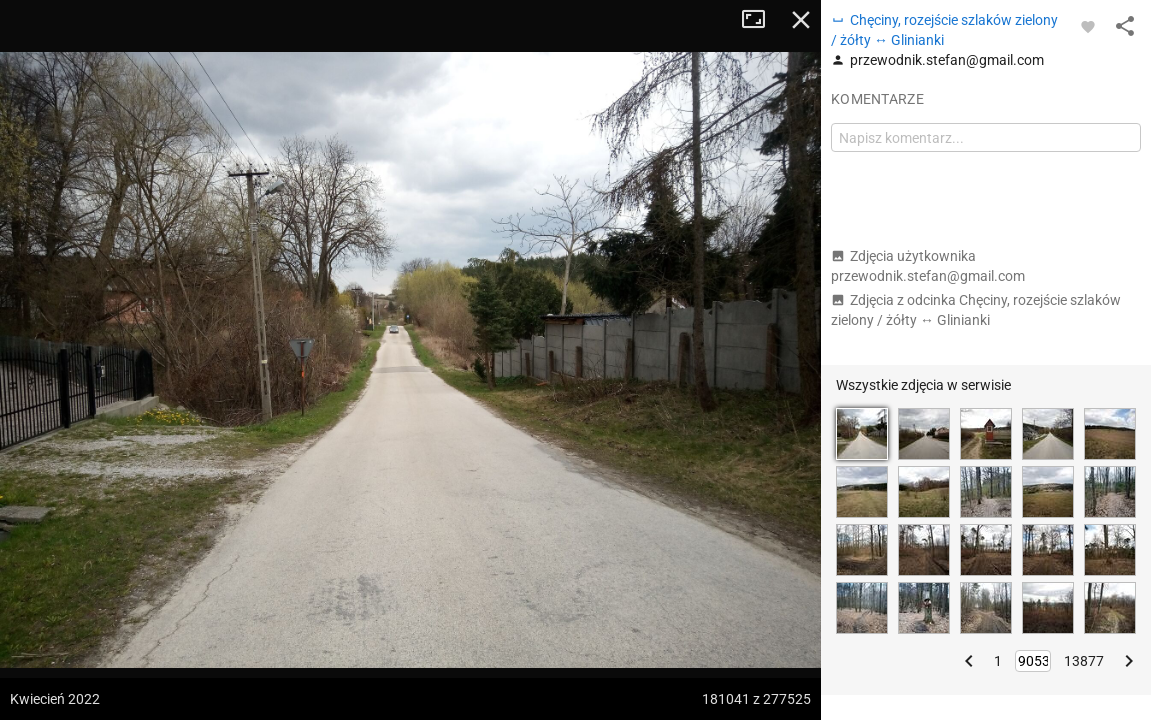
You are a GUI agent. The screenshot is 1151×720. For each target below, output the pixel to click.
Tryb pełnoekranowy (761, 20)
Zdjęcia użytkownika (928, 266)
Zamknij (801, 20)
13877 (1084, 661)
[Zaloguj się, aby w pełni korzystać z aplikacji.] (1088, 26)
